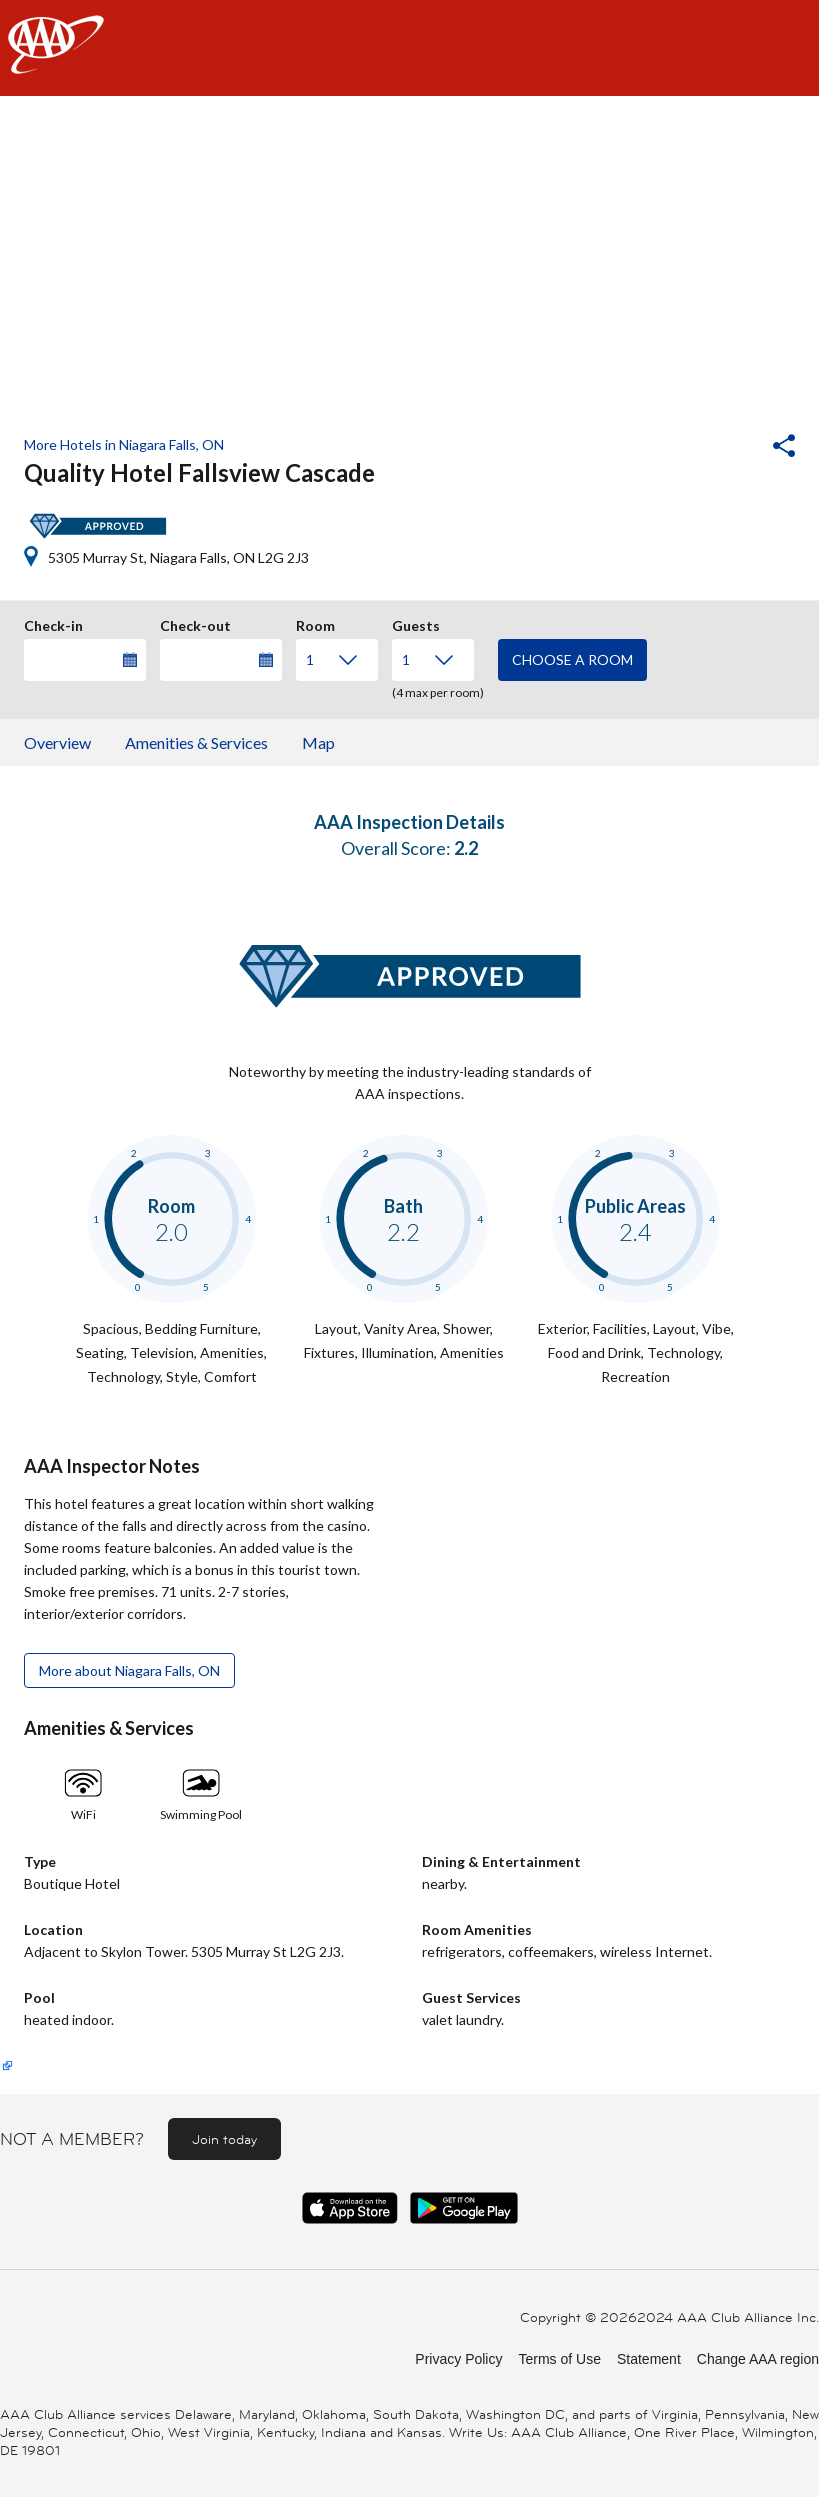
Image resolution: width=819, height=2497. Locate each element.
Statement (649, 2359)
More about (129, 1670)
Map (318, 742)
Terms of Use (559, 2359)
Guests (416, 623)
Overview (57, 742)
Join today (224, 2139)
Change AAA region (758, 2359)
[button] (730, 448)
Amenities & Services (196, 742)
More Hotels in (124, 444)
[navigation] (409, 48)
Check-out (195, 623)
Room (315, 623)
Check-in (53, 623)
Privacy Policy (458, 2359)
